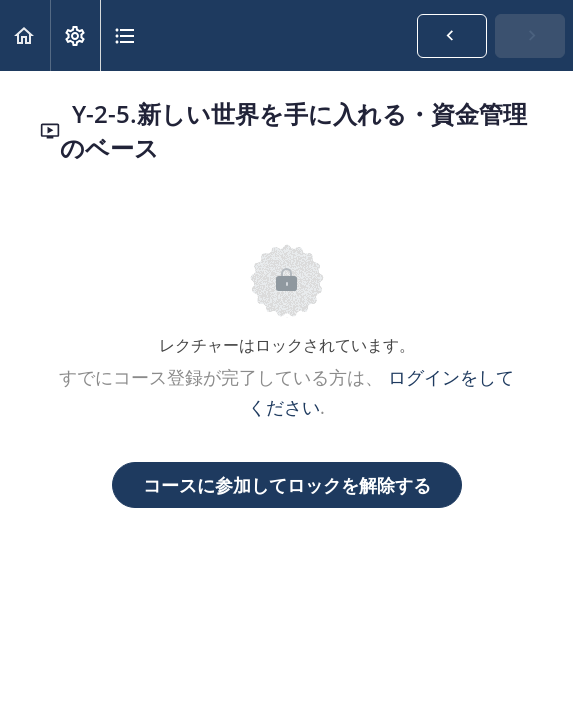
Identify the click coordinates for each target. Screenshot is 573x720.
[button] (25, 35)
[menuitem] (75, 35)
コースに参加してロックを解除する (287, 485)
